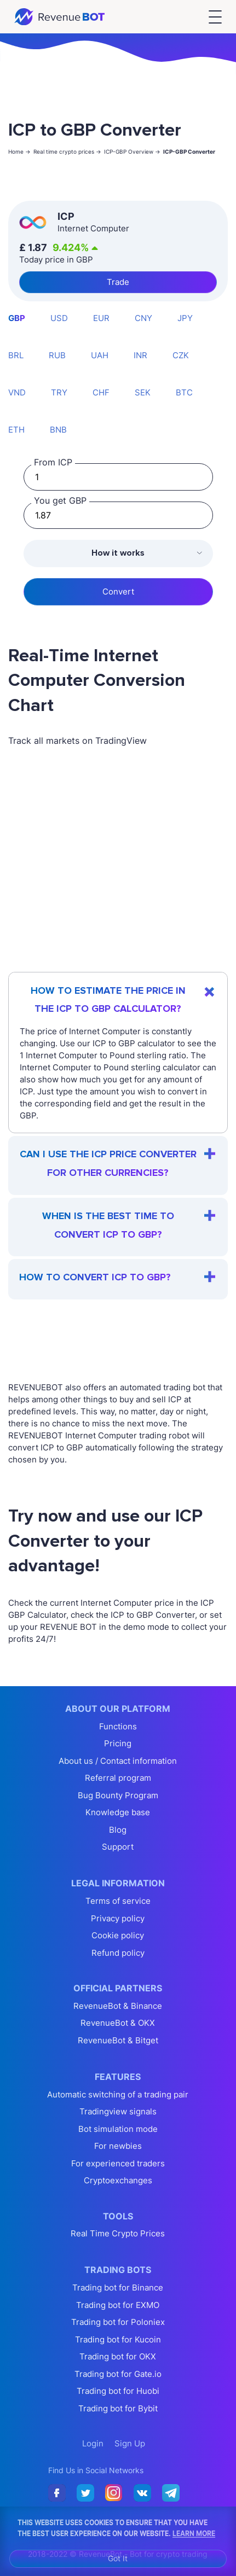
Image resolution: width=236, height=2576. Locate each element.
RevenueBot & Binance (117, 2006)
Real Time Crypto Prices (118, 2233)
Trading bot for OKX (117, 2356)
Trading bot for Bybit (118, 2408)
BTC (184, 392)
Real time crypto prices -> (67, 151)
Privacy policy (118, 1918)
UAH (99, 355)
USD (59, 318)
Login (92, 2443)
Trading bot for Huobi (118, 2391)
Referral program (118, 1778)
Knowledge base (117, 1812)
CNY (143, 318)
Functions (118, 1726)
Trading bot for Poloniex (118, 2322)
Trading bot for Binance (117, 2287)
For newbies (118, 2146)
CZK (180, 355)
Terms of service (118, 1901)
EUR (101, 318)
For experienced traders (118, 2163)
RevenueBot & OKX (117, 2023)
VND (17, 392)
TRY (59, 392)
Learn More (193, 2533)
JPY (185, 318)
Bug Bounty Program (118, 1795)
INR (140, 355)
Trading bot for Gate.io (118, 2374)
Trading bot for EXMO (117, 2305)
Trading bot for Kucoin (118, 2339)
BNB (58, 429)
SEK (143, 392)
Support (118, 1846)
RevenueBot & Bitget (118, 2040)
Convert (118, 591)
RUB (57, 355)
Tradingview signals (118, 2111)
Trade (118, 282)
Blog (117, 1830)
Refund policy (118, 1953)
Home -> (19, 151)
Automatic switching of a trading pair (117, 2094)
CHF (101, 392)
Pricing (117, 1743)
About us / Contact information (118, 1761)
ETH (16, 429)
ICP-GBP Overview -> (132, 151)
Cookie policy (117, 1935)
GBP (16, 318)
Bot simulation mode (118, 2129)
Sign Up (129, 2443)
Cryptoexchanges (118, 2180)
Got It (118, 2558)
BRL (16, 355)
